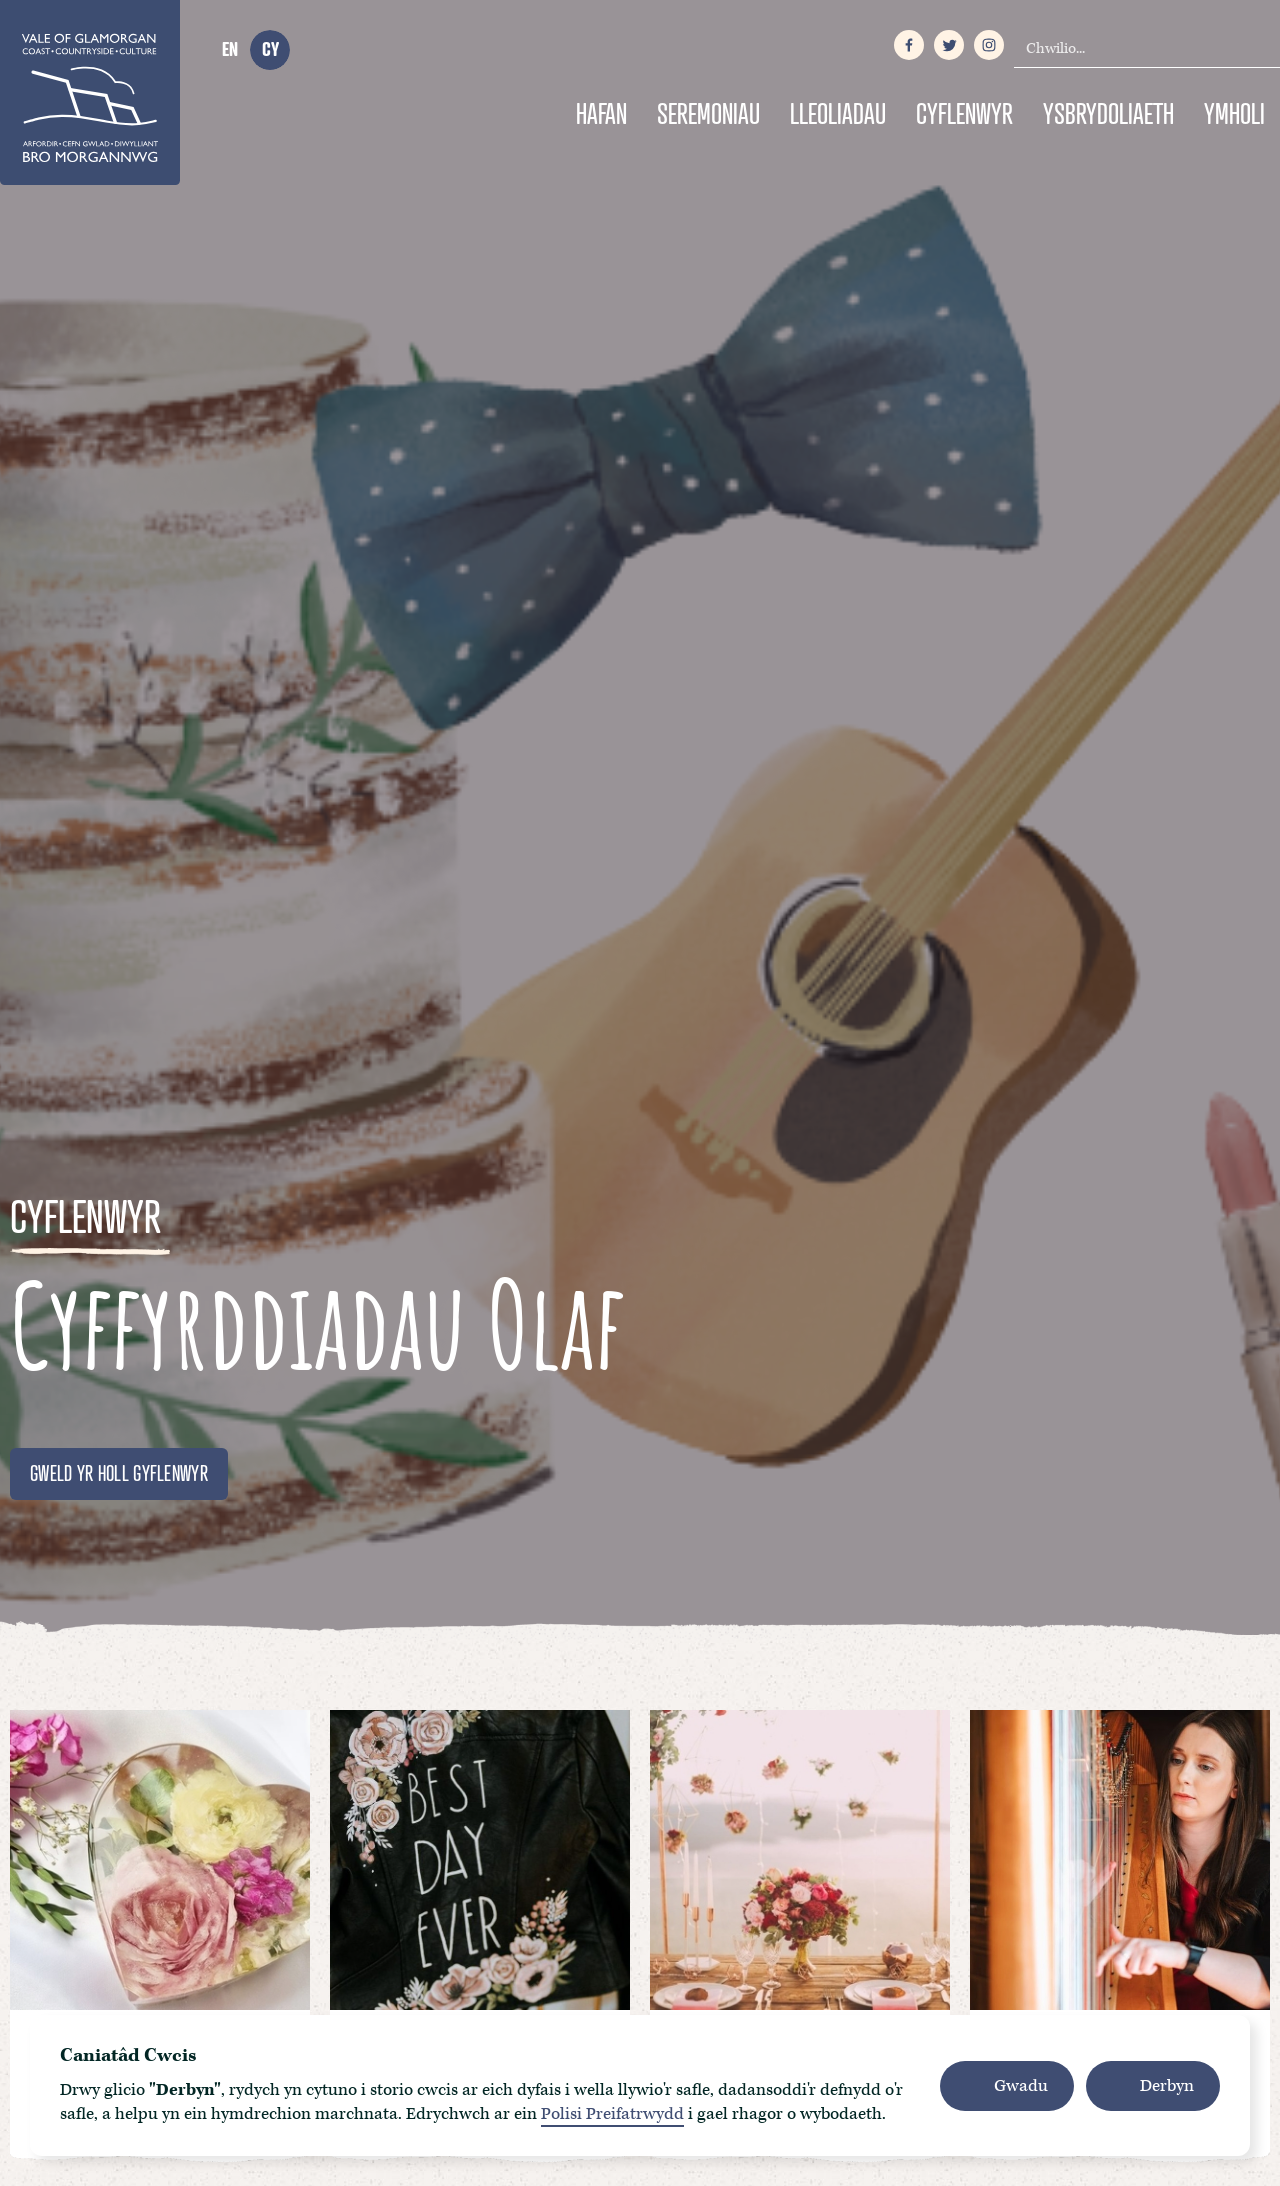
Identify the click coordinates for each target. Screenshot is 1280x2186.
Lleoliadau (838, 113)
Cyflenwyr (964, 113)
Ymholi (1234, 113)
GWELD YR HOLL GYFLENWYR (119, 1473)
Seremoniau (708, 113)
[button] (1007, 2086)
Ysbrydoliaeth (1108, 113)
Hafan (601, 113)
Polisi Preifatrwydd (612, 2114)
